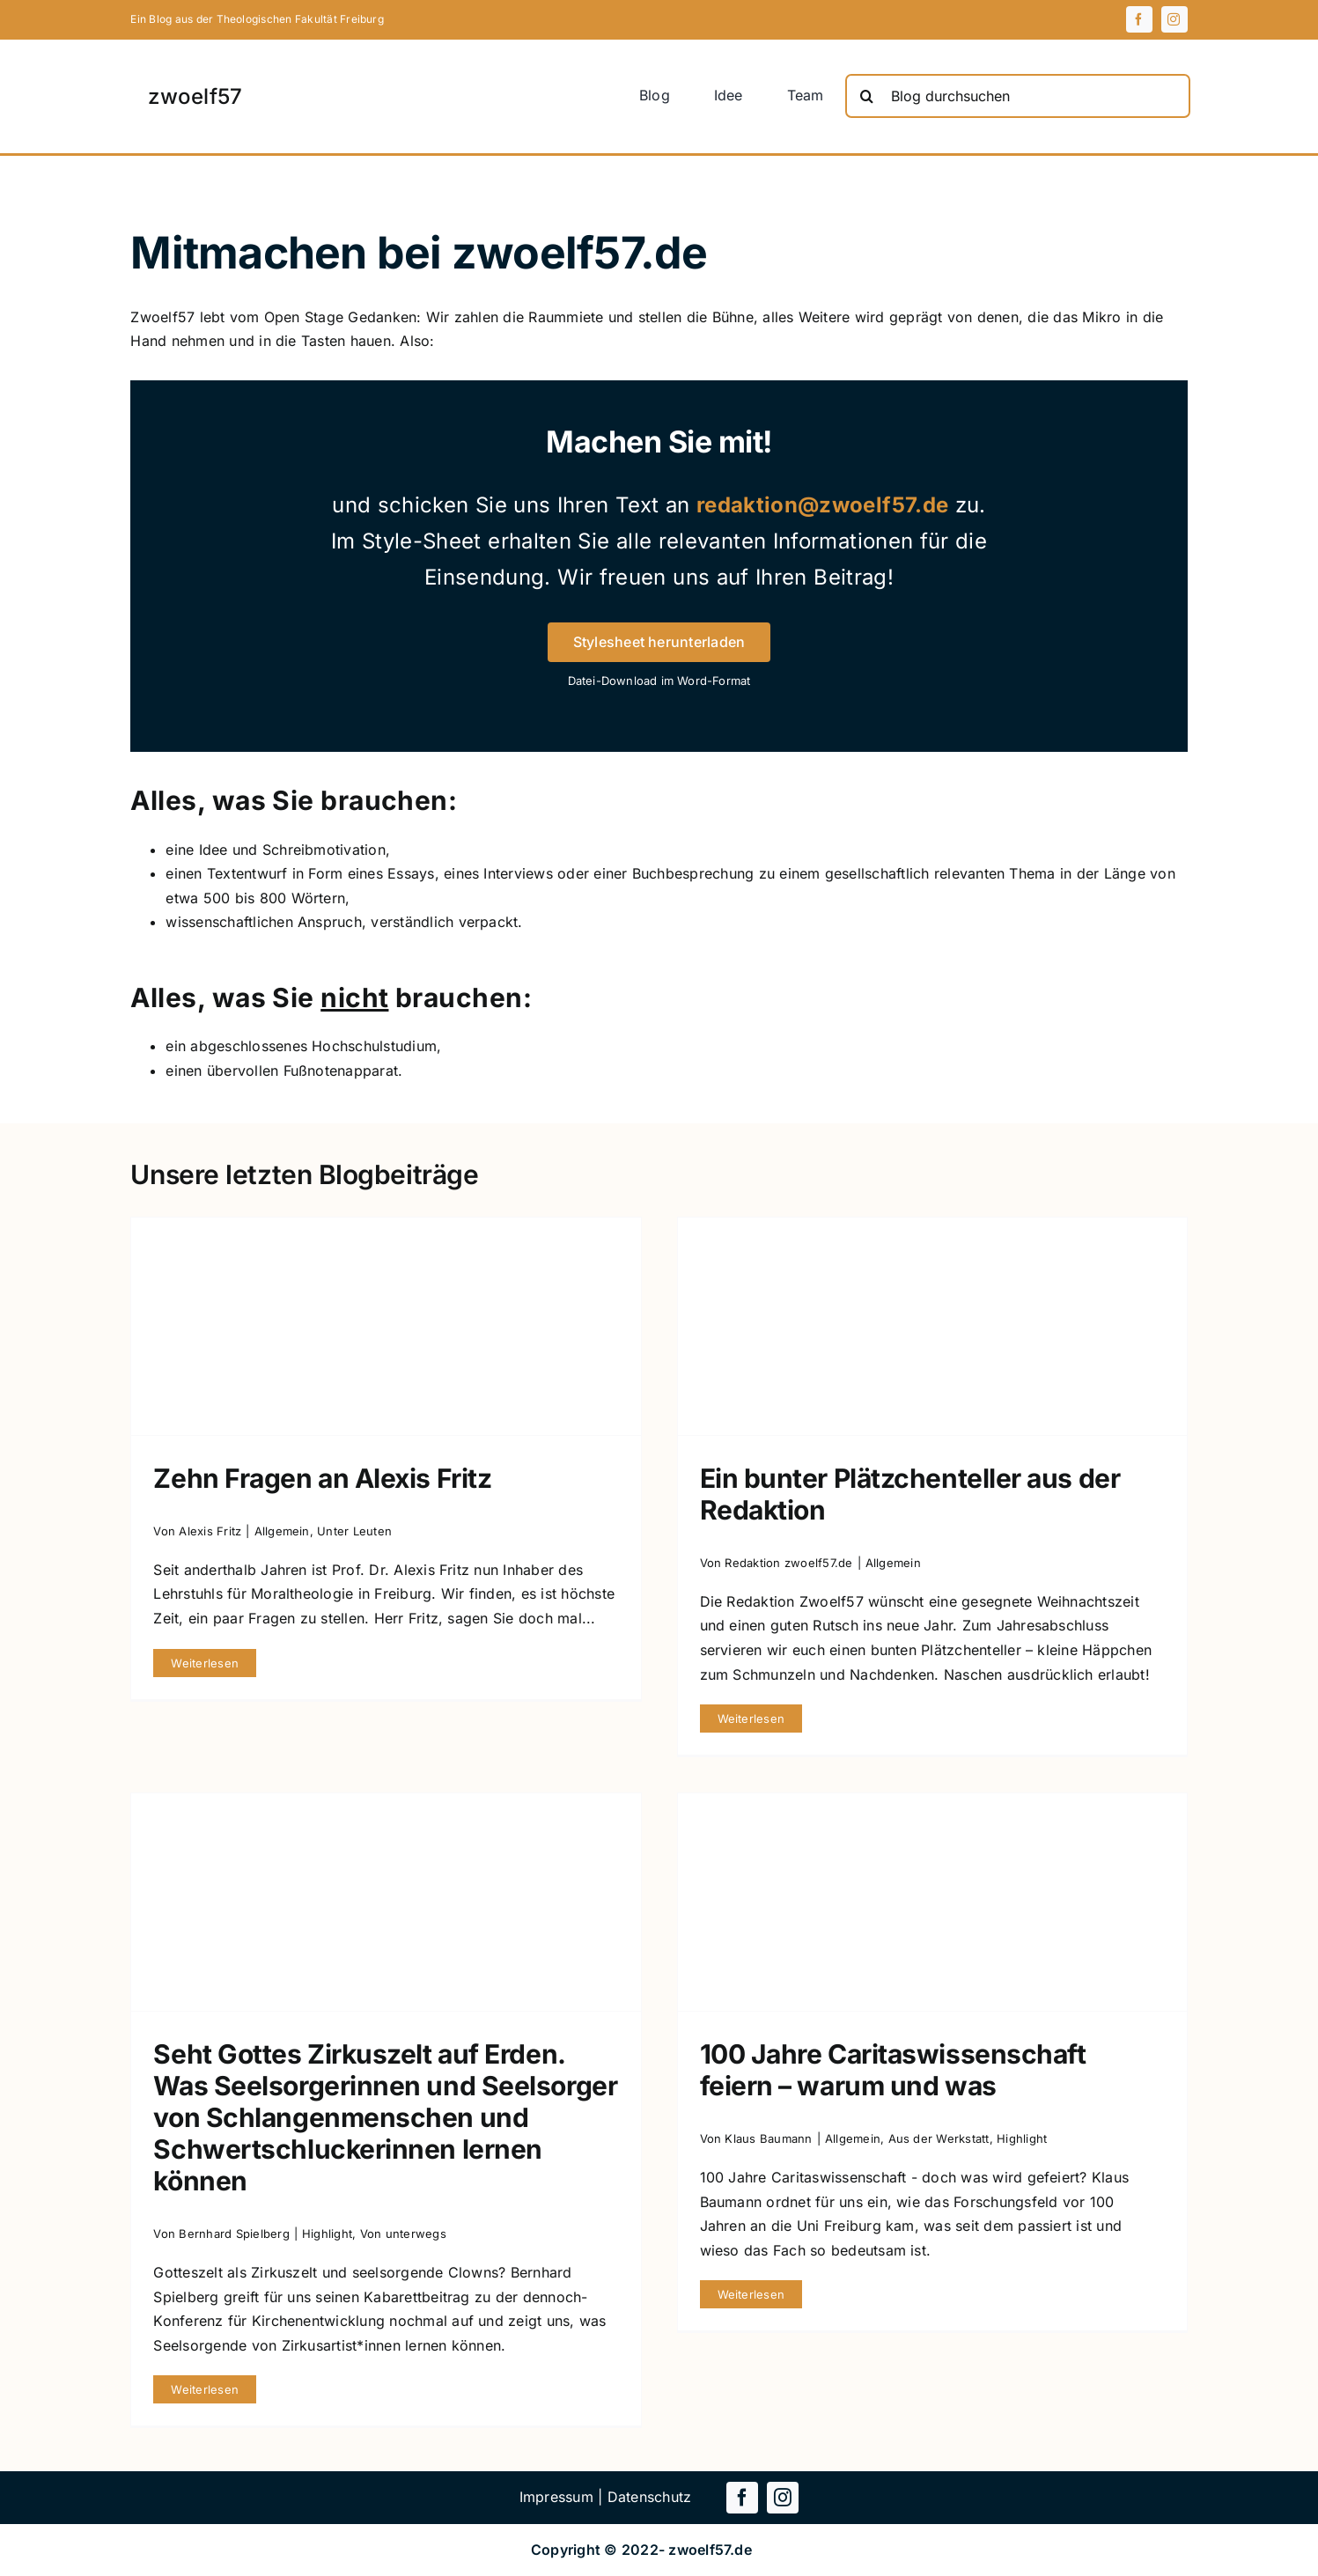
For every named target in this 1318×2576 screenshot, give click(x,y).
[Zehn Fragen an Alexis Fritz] (385, 1326)
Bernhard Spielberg (234, 2233)
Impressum (556, 2497)
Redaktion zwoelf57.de (788, 1563)
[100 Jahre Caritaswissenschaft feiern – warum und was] (932, 1902)
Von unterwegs (403, 2233)
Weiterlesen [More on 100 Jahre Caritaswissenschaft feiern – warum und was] (751, 2294)
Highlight (327, 2233)
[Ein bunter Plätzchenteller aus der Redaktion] (932, 1326)
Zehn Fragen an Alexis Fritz (322, 1478)
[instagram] (1174, 19)
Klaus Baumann (768, 2138)
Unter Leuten (354, 1531)
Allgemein (282, 1531)
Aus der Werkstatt (939, 2138)
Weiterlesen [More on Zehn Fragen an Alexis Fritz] (205, 1663)
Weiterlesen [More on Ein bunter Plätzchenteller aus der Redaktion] (751, 1718)
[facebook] (1139, 19)
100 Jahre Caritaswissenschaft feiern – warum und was (893, 2069)
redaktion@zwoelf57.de (822, 505)
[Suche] (867, 96)
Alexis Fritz (210, 1531)
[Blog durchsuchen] (1017, 96)
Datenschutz (649, 2497)
